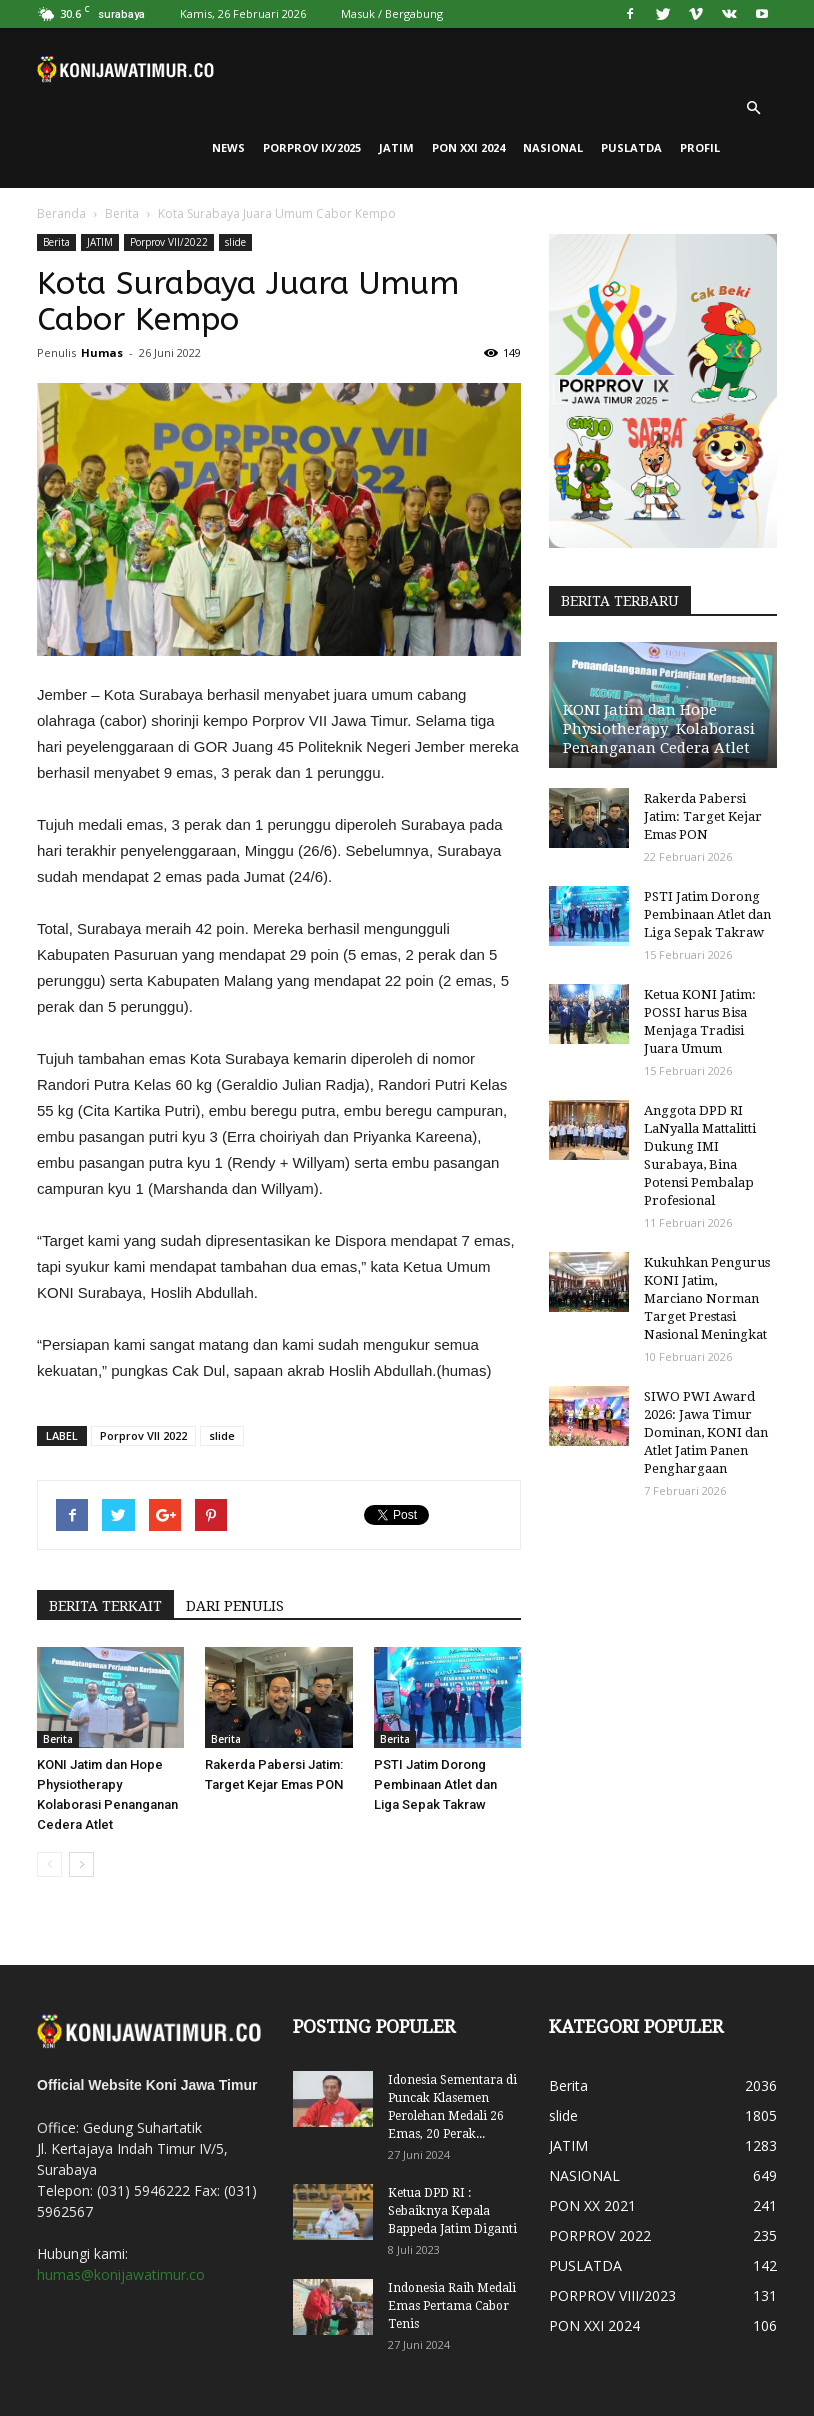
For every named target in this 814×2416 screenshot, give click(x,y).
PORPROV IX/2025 (312, 147)
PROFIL (700, 147)
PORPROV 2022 (600, 2235)
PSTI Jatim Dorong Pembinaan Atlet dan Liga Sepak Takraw (435, 1784)
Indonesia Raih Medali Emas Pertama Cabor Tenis (452, 2306)
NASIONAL (553, 147)
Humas (102, 352)
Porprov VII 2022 (143, 1435)
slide (235, 242)
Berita (122, 213)
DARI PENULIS (235, 1606)
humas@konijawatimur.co (121, 2274)
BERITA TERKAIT (105, 1606)
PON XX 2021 (592, 2205)
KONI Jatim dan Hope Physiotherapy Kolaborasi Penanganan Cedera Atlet (659, 729)
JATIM (396, 147)
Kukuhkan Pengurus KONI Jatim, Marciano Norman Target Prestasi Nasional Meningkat (707, 1298)
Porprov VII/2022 (169, 242)
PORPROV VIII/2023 (612, 2295)
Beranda (61, 213)
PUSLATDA (631, 147)
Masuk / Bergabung (392, 13)
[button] (753, 108)
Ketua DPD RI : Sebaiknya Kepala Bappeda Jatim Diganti (452, 2211)
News (228, 147)
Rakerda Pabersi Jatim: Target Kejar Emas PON (703, 816)
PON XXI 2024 (468, 147)
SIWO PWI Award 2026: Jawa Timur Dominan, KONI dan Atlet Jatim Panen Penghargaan (706, 1432)
